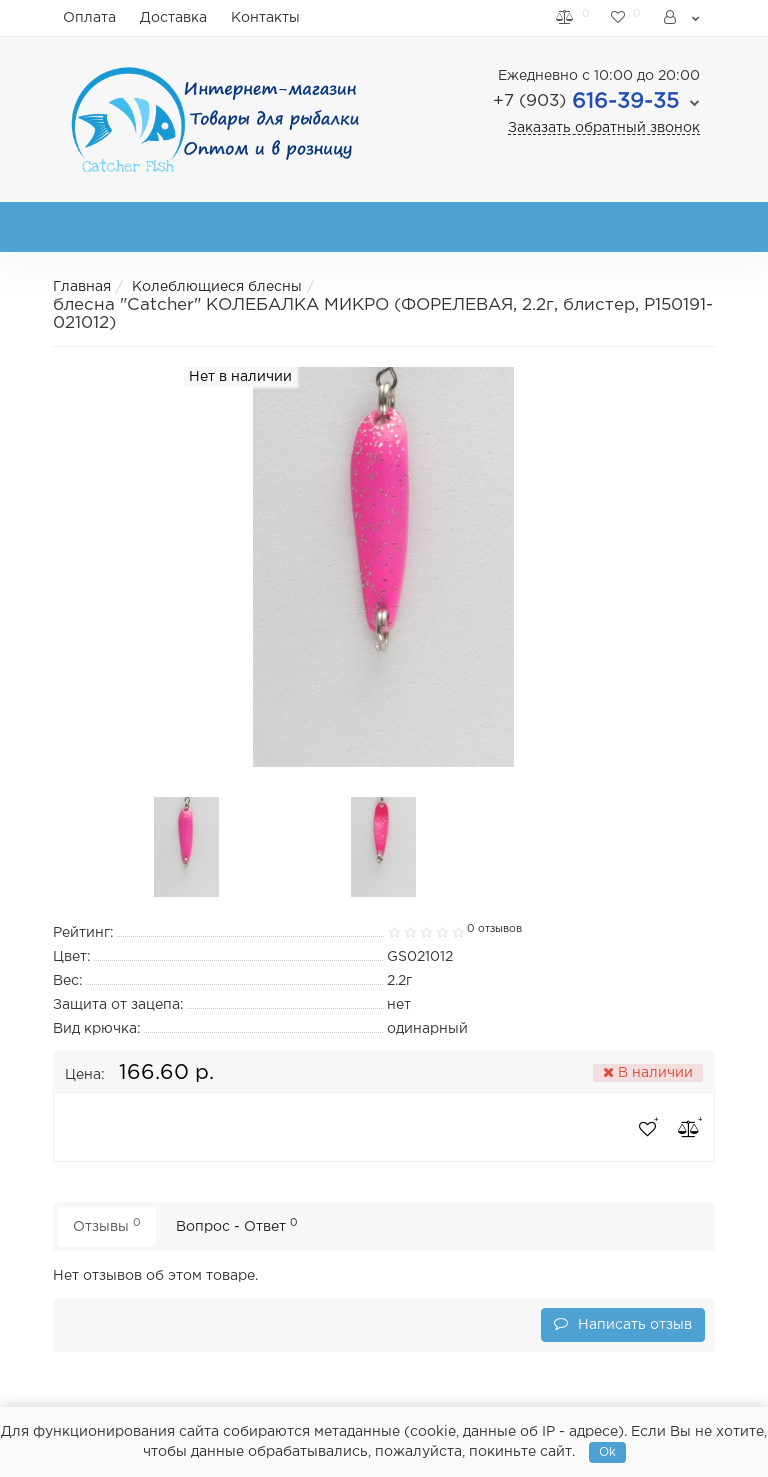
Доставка (173, 18)
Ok (607, 1452)
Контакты (265, 18)
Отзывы (107, 1225)
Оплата (89, 18)
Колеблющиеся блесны (217, 287)
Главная (82, 287)
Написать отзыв (623, 1323)
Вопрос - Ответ (237, 1225)
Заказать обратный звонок (604, 128)
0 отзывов (494, 929)
